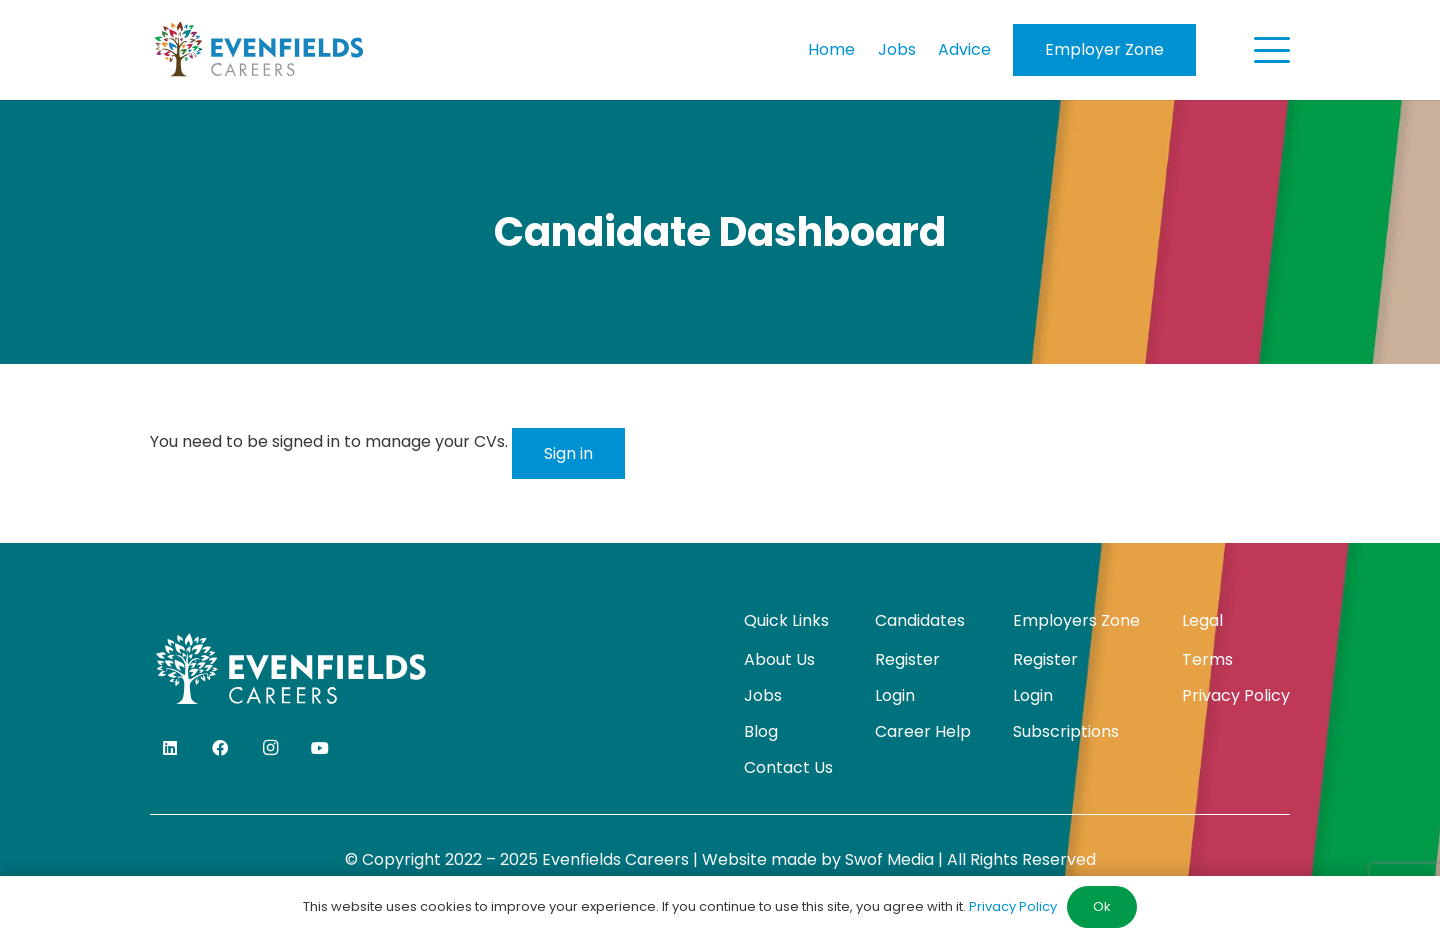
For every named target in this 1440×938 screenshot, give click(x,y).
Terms (1207, 659)
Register (907, 659)
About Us (779, 659)
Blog (761, 731)
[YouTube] (320, 748)
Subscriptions (1066, 731)
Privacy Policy (1236, 695)
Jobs (763, 695)
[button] (1272, 50)
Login (895, 695)
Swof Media (889, 859)
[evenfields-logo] (258, 50)
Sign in (568, 453)
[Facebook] (220, 748)
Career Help (923, 731)
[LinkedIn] (170, 748)
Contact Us (788, 767)
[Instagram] (270, 748)
